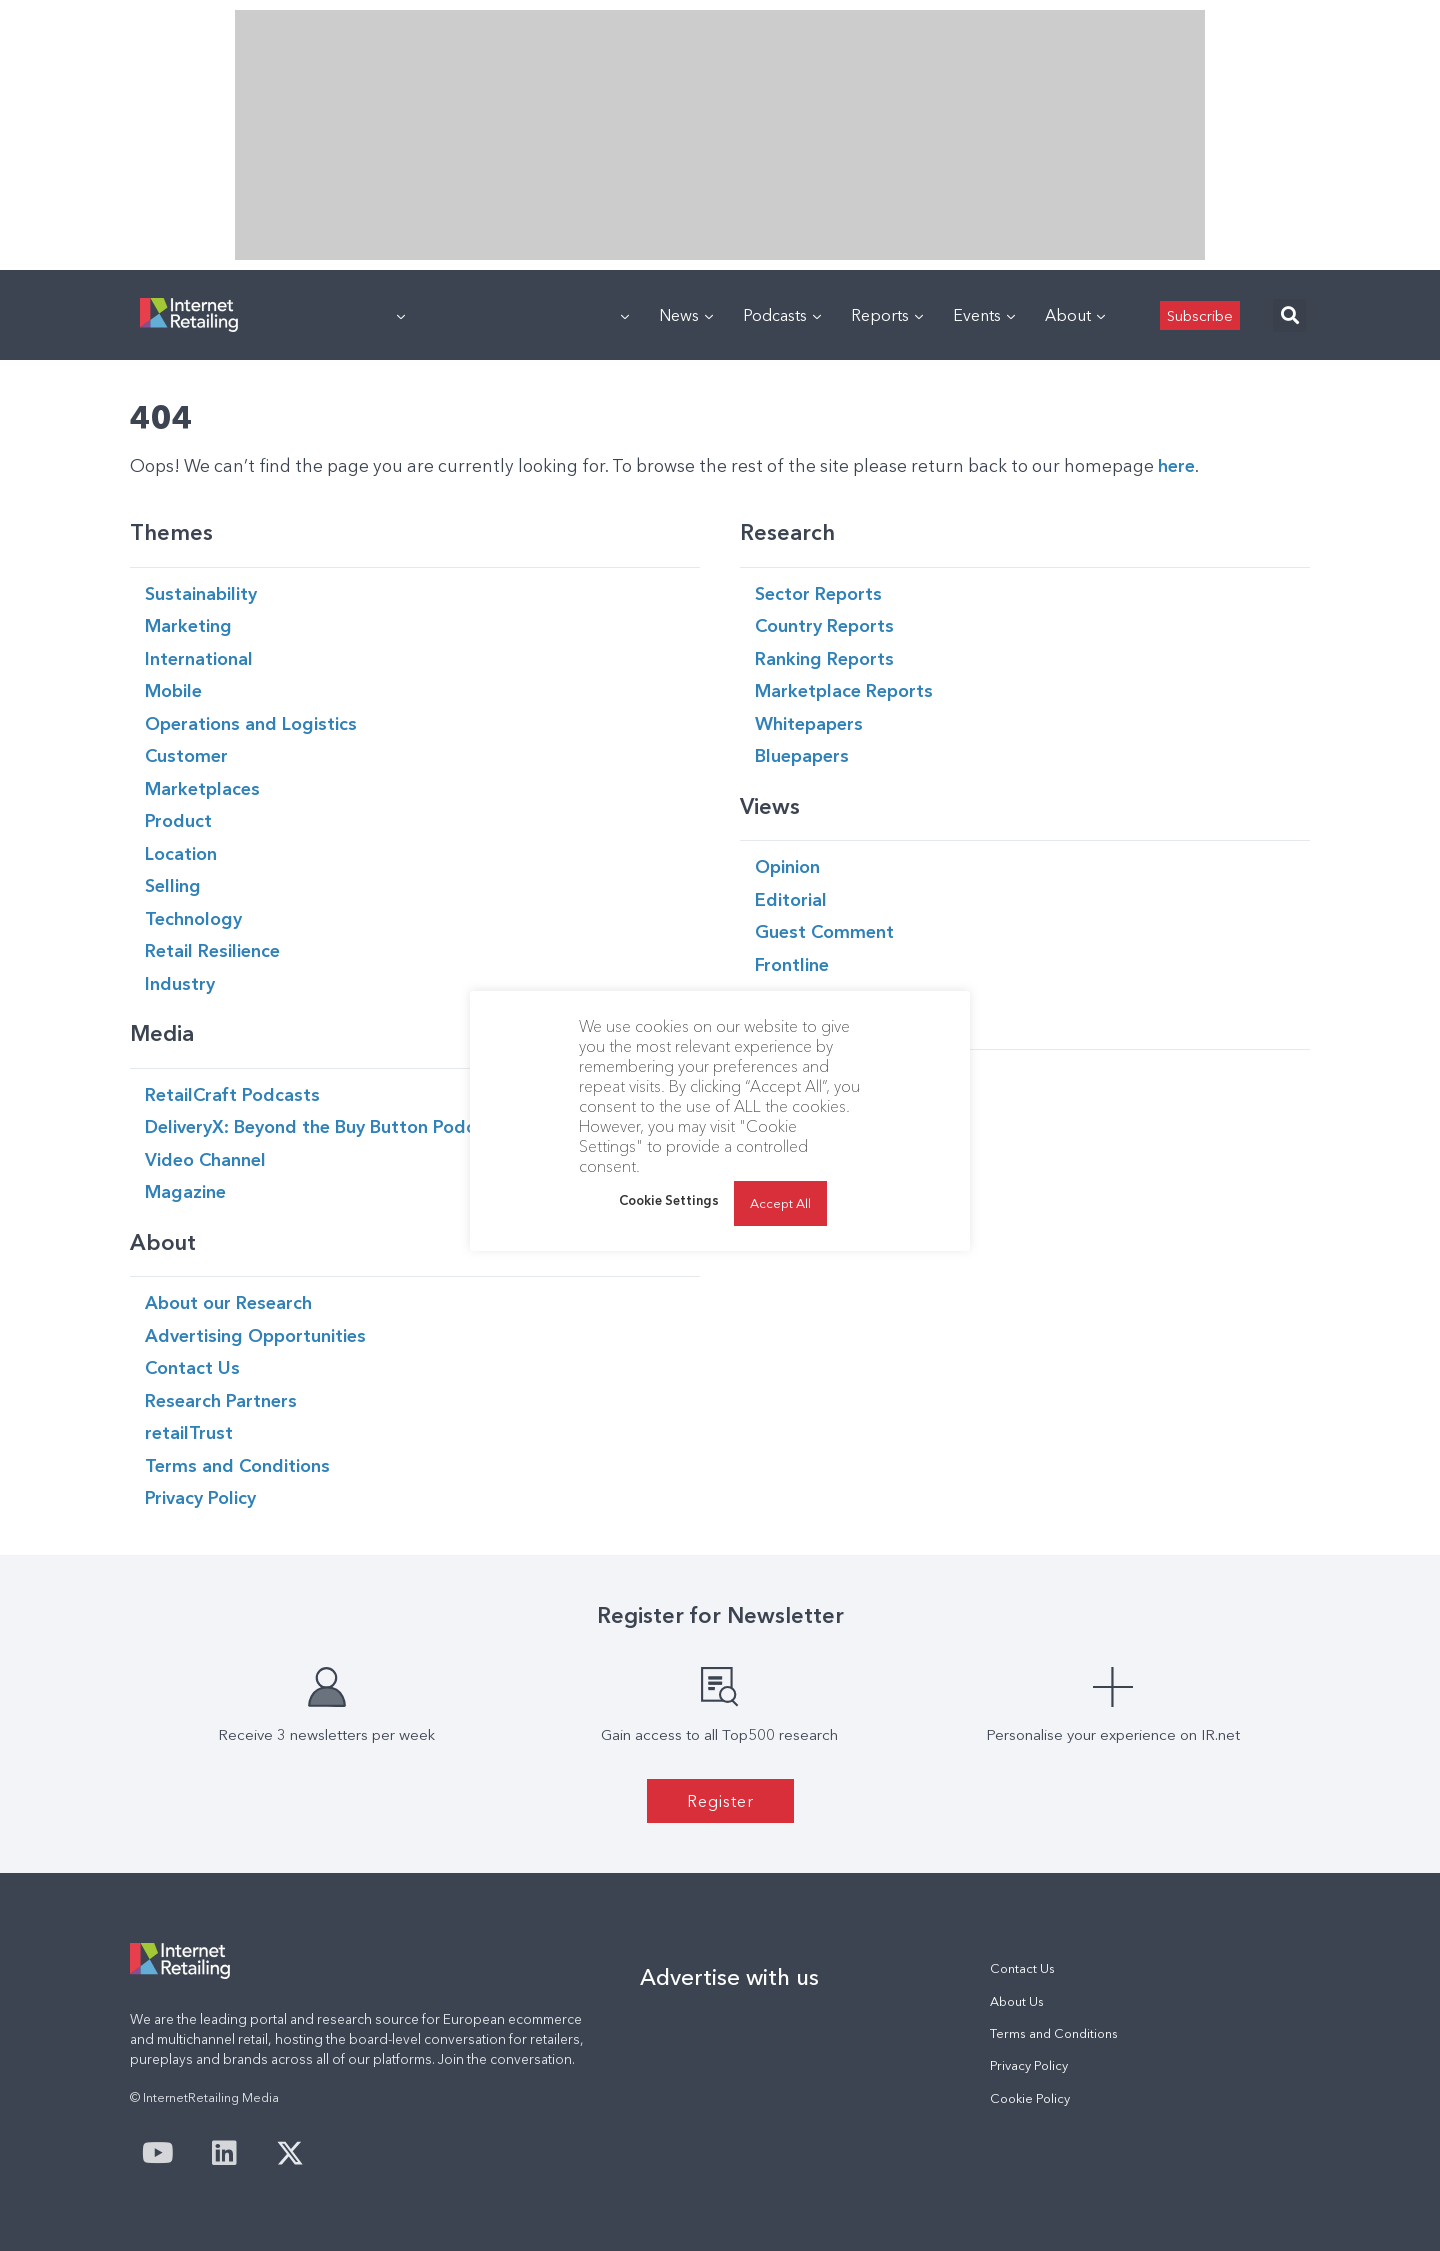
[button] (1289, 315)
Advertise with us (729, 1977)
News (686, 315)
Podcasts (782, 315)
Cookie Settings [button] (669, 1200)
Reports (887, 315)
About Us (1017, 2001)
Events (984, 315)
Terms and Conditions (1054, 2033)
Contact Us (1022, 1968)
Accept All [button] (780, 1203)
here (1176, 465)
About (1075, 315)
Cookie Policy (1030, 2098)
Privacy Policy (1029, 2065)
